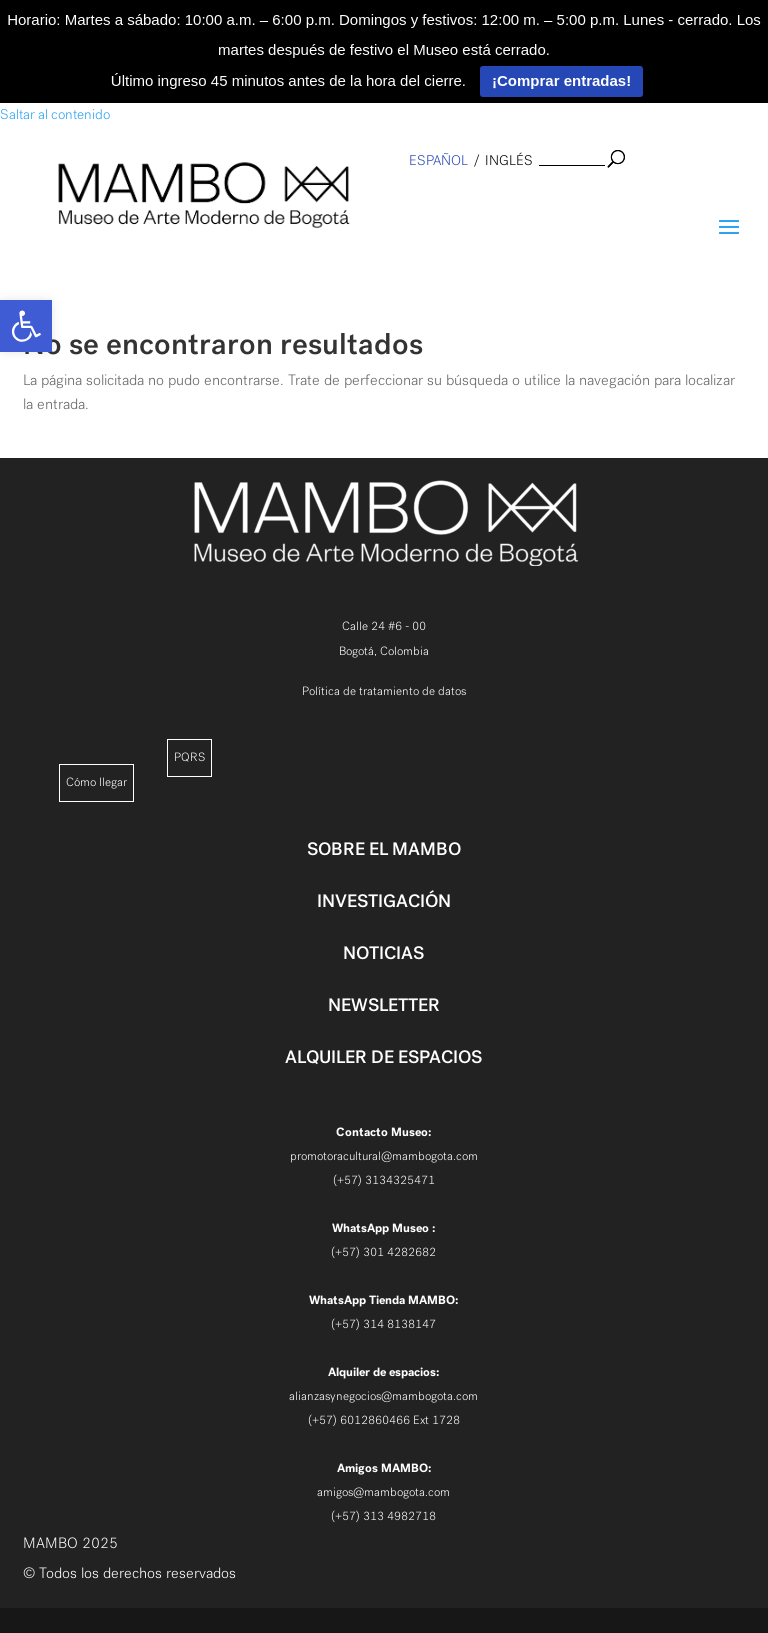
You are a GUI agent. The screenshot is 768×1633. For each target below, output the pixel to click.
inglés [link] (509, 160)
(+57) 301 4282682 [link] (383, 1252)
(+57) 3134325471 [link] (384, 1180)
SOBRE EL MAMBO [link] (384, 849)
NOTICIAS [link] (383, 953)
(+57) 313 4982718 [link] (383, 1516)
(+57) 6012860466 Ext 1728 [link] (384, 1420)
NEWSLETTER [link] (384, 1005)
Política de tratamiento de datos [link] (384, 691)
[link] (26, 326)
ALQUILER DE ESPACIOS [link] (383, 1057)
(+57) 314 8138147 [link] (383, 1324)
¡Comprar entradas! (561, 80)
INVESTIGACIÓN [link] (384, 901)
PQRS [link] (189, 757)
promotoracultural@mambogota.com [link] (384, 1156)
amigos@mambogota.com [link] (383, 1492)
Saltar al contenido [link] (55, 114)
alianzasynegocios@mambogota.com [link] (383, 1396)
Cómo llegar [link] (96, 782)
